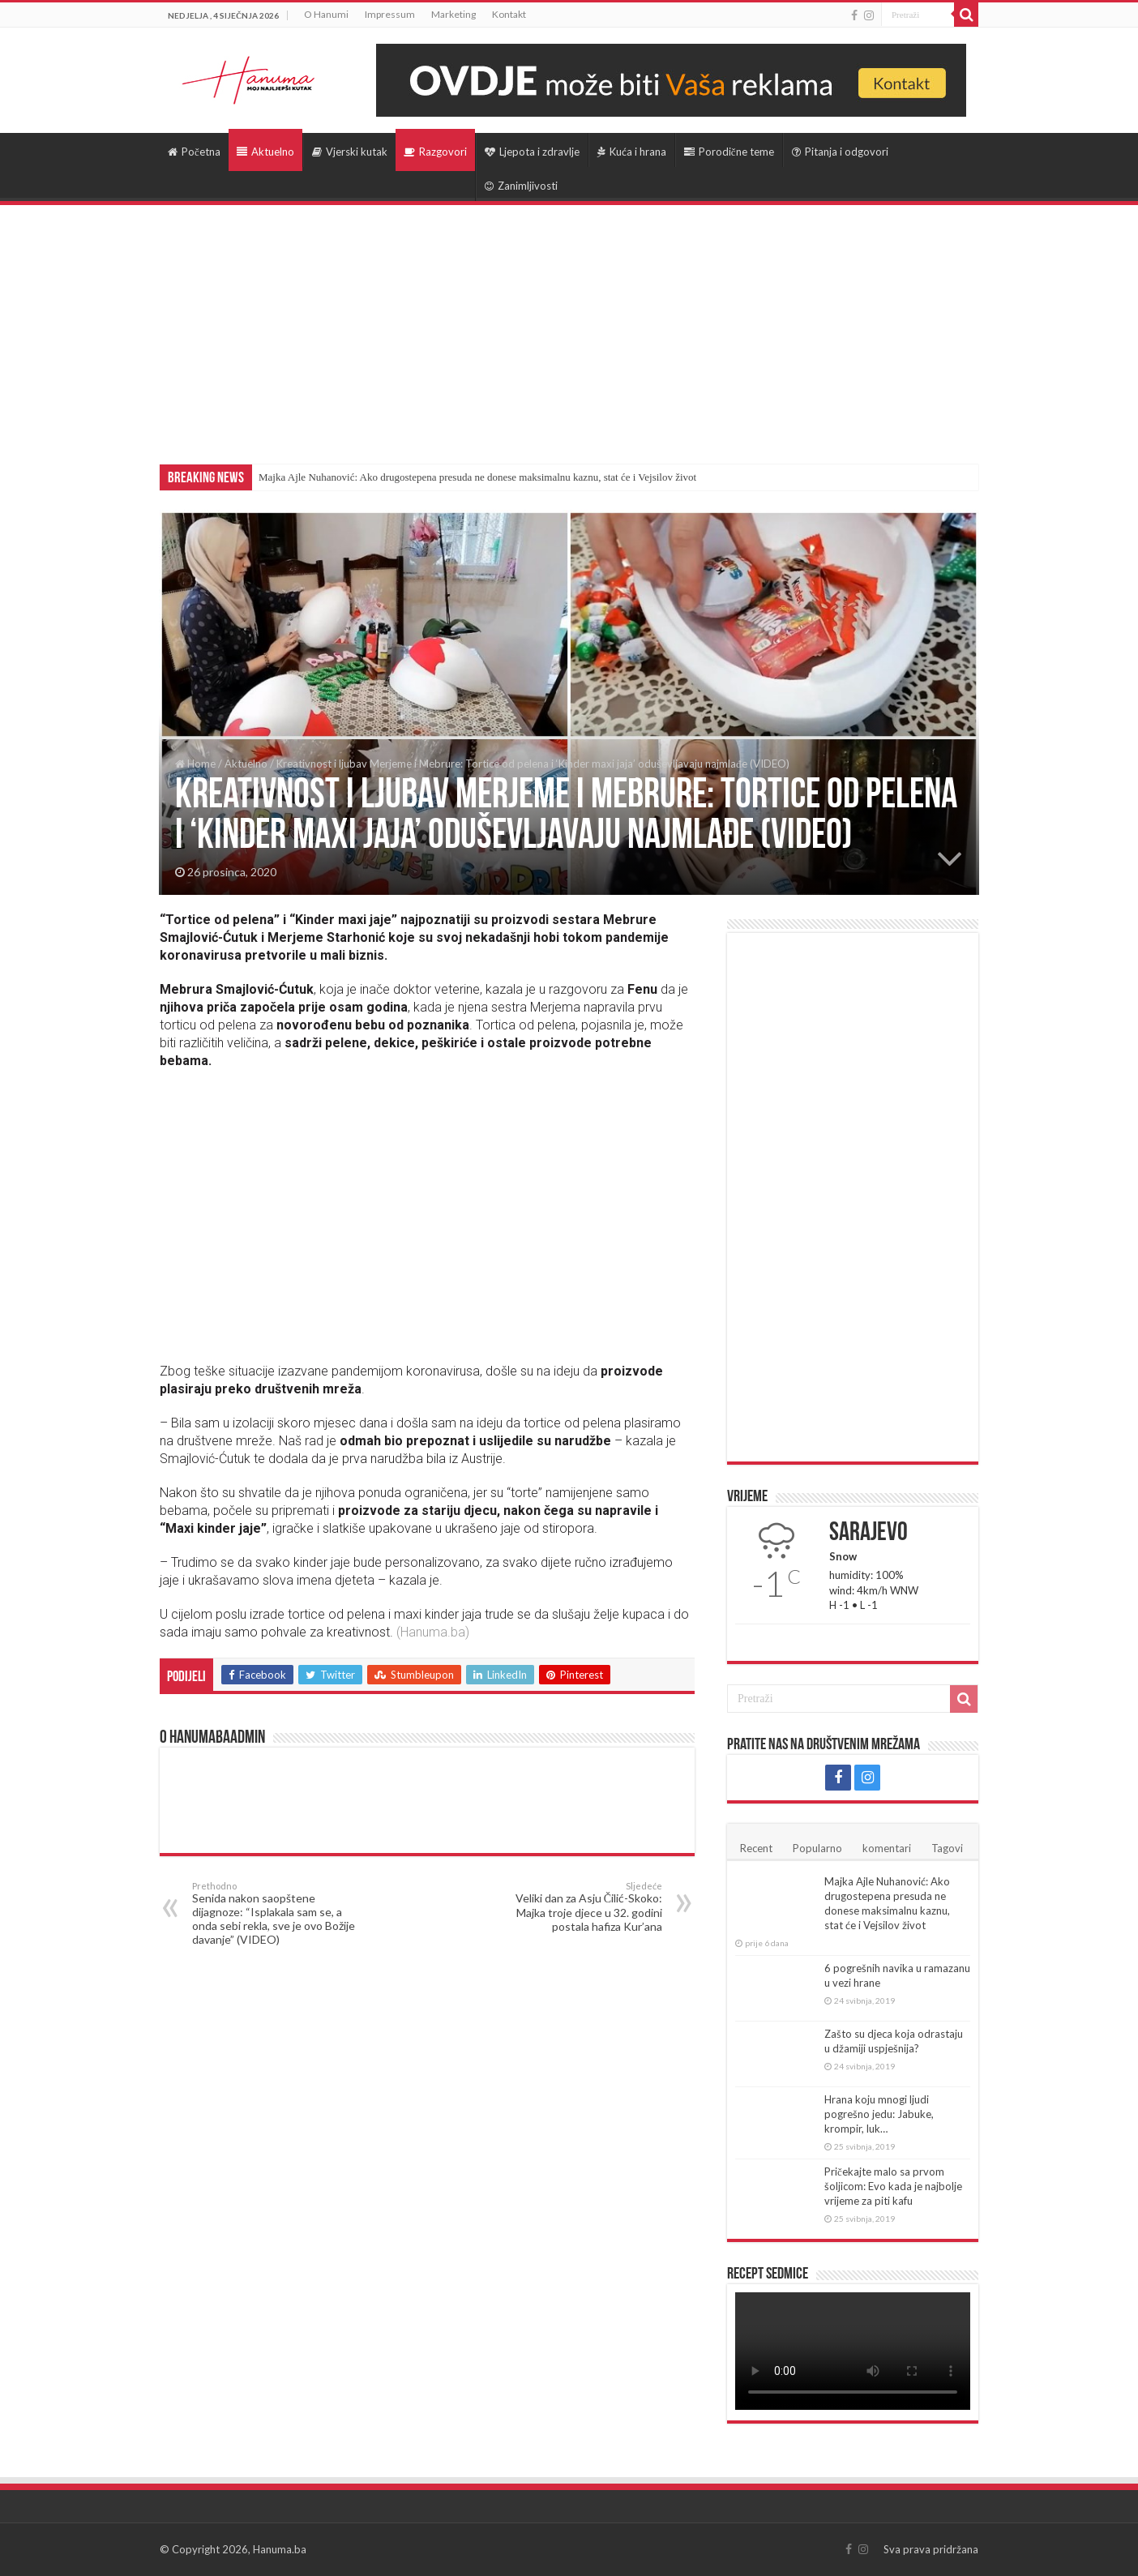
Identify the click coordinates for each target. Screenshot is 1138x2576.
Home (195, 763)
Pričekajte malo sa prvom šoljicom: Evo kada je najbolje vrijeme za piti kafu (893, 2186)
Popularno (817, 1848)
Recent (756, 1848)
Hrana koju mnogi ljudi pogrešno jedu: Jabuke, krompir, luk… (879, 2114)
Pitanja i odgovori (840, 151)
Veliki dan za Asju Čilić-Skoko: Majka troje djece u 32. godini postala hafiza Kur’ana (579, 1907)
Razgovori (435, 151)
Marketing (453, 14)
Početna (194, 151)
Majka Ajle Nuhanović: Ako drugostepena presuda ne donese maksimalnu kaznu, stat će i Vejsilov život (477, 477)
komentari (886, 1848)
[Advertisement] (569, 326)
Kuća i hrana (631, 151)
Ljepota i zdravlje (532, 151)
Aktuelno (265, 151)
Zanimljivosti (521, 185)
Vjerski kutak (349, 151)
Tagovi (947, 1848)
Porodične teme (729, 151)
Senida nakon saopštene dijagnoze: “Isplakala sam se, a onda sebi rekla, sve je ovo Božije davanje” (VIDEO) (275, 1913)
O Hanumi (326, 14)
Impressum (390, 14)
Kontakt (509, 14)
